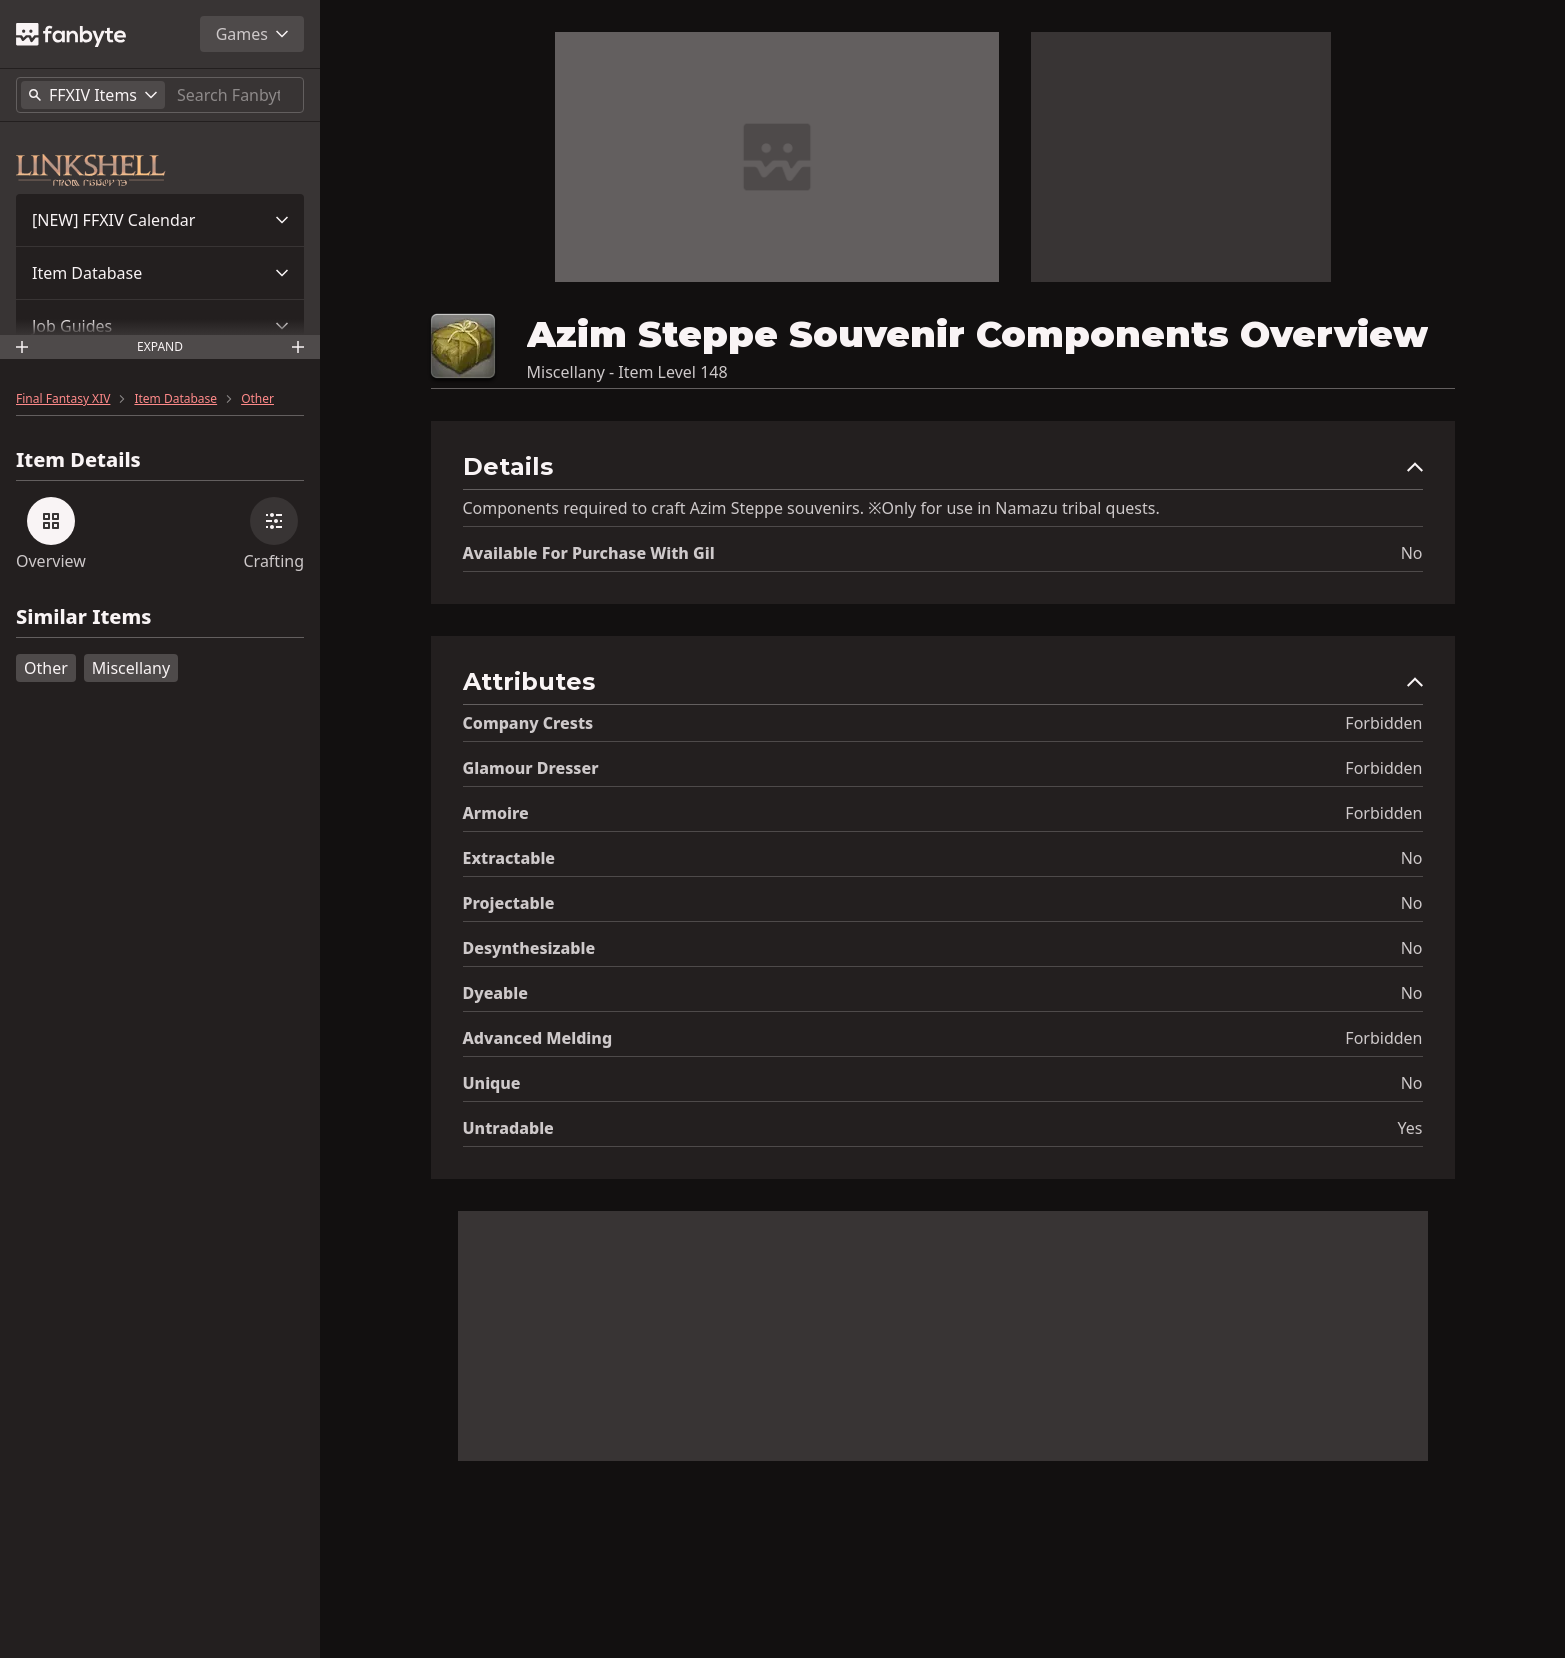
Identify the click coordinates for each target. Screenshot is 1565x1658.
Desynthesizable (529, 948)
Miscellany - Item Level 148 (627, 372)
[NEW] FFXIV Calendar (113, 220)
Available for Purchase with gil (589, 553)
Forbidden (1383, 723)
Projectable (509, 903)
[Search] (236, 95)
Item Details (78, 460)
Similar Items (83, 617)
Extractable (509, 858)
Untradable (508, 1128)
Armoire (496, 813)
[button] (160, 220)
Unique (492, 1083)
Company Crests (528, 723)
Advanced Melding (538, 1038)
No (1412, 553)
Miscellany (131, 668)
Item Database (87, 273)
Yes (1410, 1128)
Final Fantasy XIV (63, 399)
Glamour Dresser (531, 768)
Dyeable (495, 993)
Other (257, 399)
